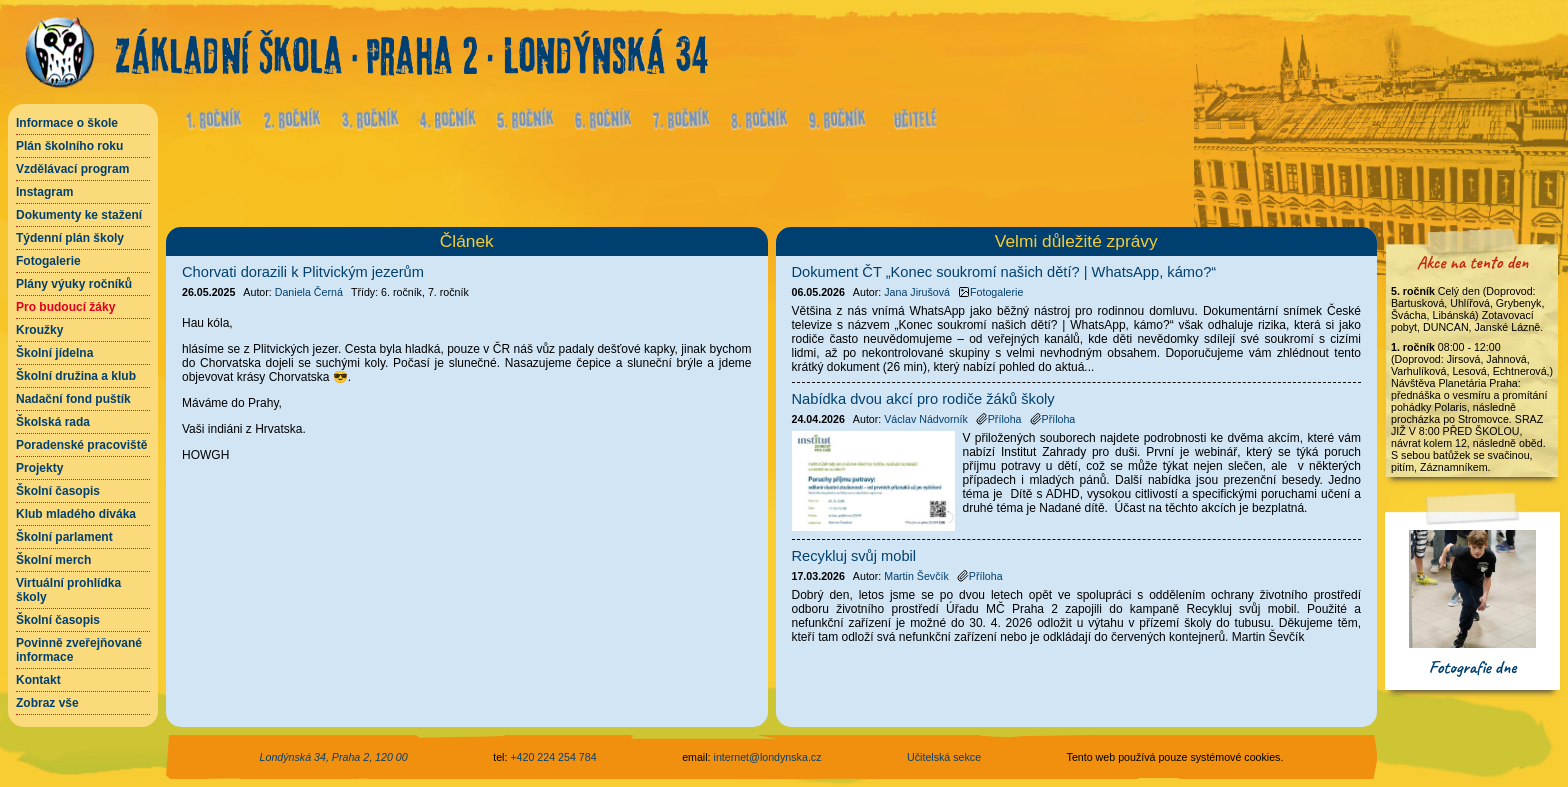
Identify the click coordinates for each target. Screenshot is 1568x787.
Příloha (999, 419)
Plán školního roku (69, 146)
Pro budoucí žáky (65, 307)
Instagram (44, 192)
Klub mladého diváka (76, 514)
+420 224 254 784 (553, 757)
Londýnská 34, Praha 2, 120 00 (334, 757)
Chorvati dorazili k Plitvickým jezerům (303, 272)
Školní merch (53, 560)
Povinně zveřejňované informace (79, 650)
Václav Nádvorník (926, 419)
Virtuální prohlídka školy (68, 590)
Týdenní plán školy (70, 238)
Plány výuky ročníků (74, 284)
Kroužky (39, 330)
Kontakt (38, 680)
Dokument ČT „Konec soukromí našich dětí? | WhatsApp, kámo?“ (1004, 272)
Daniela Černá (309, 292)
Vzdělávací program (72, 169)
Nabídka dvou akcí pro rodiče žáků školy (923, 399)
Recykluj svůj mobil (854, 556)
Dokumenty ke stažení (79, 215)
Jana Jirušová (917, 292)
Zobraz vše (47, 703)
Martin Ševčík (916, 576)
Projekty (39, 468)
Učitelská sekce (944, 757)
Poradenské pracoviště (81, 445)
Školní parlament (64, 537)
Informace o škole (67, 123)
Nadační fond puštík (73, 399)
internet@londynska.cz (768, 757)
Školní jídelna (54, 353)
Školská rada (53, 422)
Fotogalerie (48, 261)
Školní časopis (58, 491)
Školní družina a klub (76, 376)
